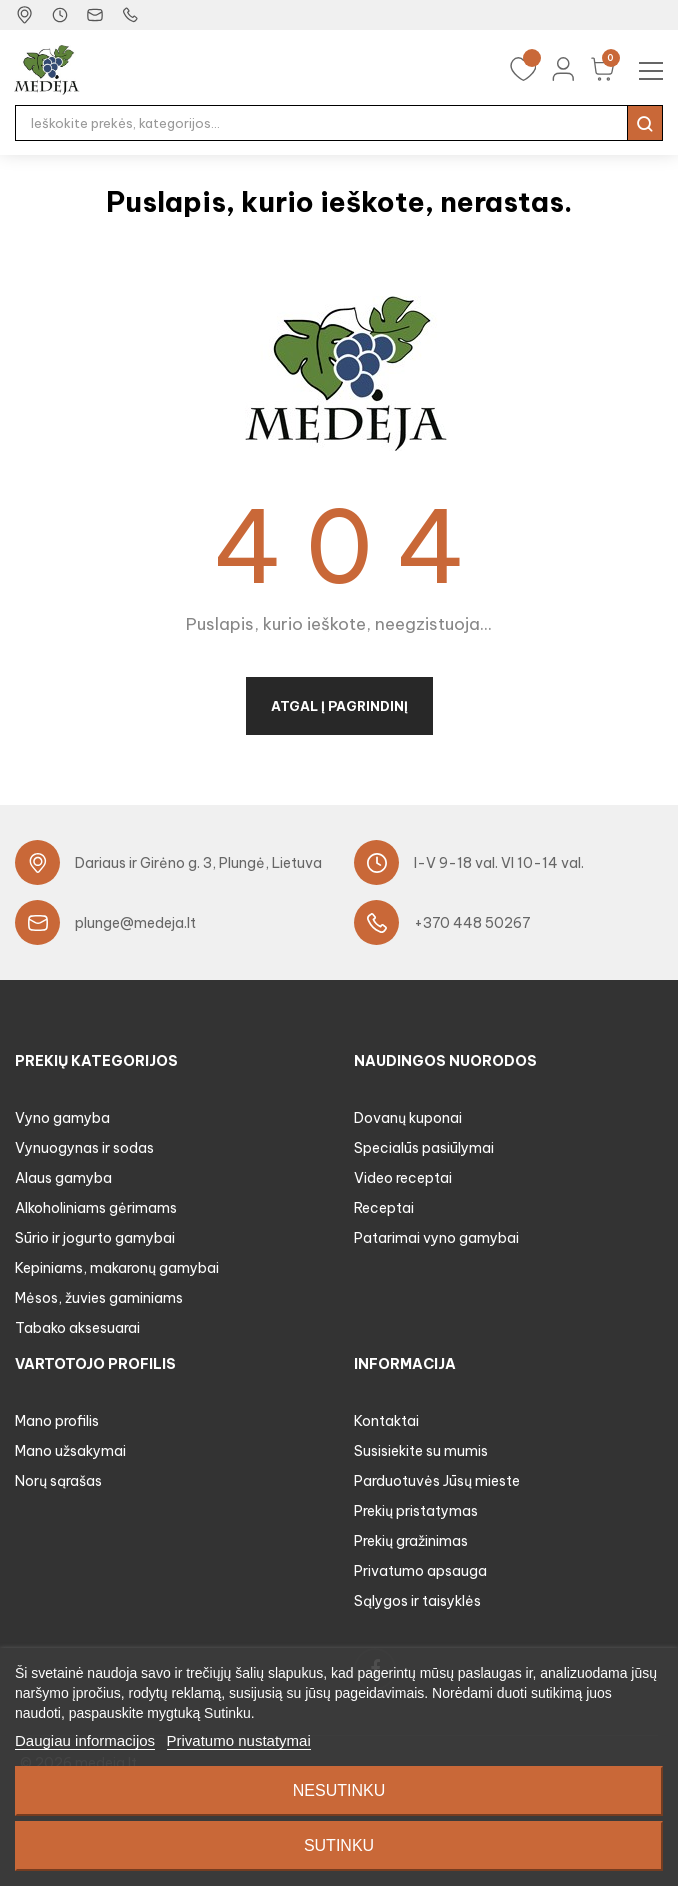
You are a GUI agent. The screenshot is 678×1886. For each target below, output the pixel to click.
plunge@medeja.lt (135, 923)
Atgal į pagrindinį (339, 706)
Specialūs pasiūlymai (424, 1148)
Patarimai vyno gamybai (436, 1238)
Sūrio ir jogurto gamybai (95, 1238)
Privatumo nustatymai (239, 1740)
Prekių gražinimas (411, 1541)
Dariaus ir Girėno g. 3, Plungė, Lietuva (198, 863)
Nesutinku (339, 1790)
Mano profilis (57, 1421)
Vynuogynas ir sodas (84, 1148)
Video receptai (403, 1178)
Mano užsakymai (70, 1451)
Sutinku (339, 1845)
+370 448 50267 (472, 923)
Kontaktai (386, 1421)
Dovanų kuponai (408, 1118)
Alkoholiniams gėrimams (96, 1208)
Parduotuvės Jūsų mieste (437, 1481)
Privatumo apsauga (420, 1571)
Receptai (384, 1208)
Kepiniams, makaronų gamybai (117, 1268)
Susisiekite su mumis (421, 1451)
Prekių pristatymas (416, 1511)
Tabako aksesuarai (77, 1328)
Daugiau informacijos (85, 1740)
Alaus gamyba (63, 1178)
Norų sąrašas (58, 1481)
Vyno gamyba (62, 1118)
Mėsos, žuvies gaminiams (99, 1298)
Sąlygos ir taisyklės (417, 1601)
